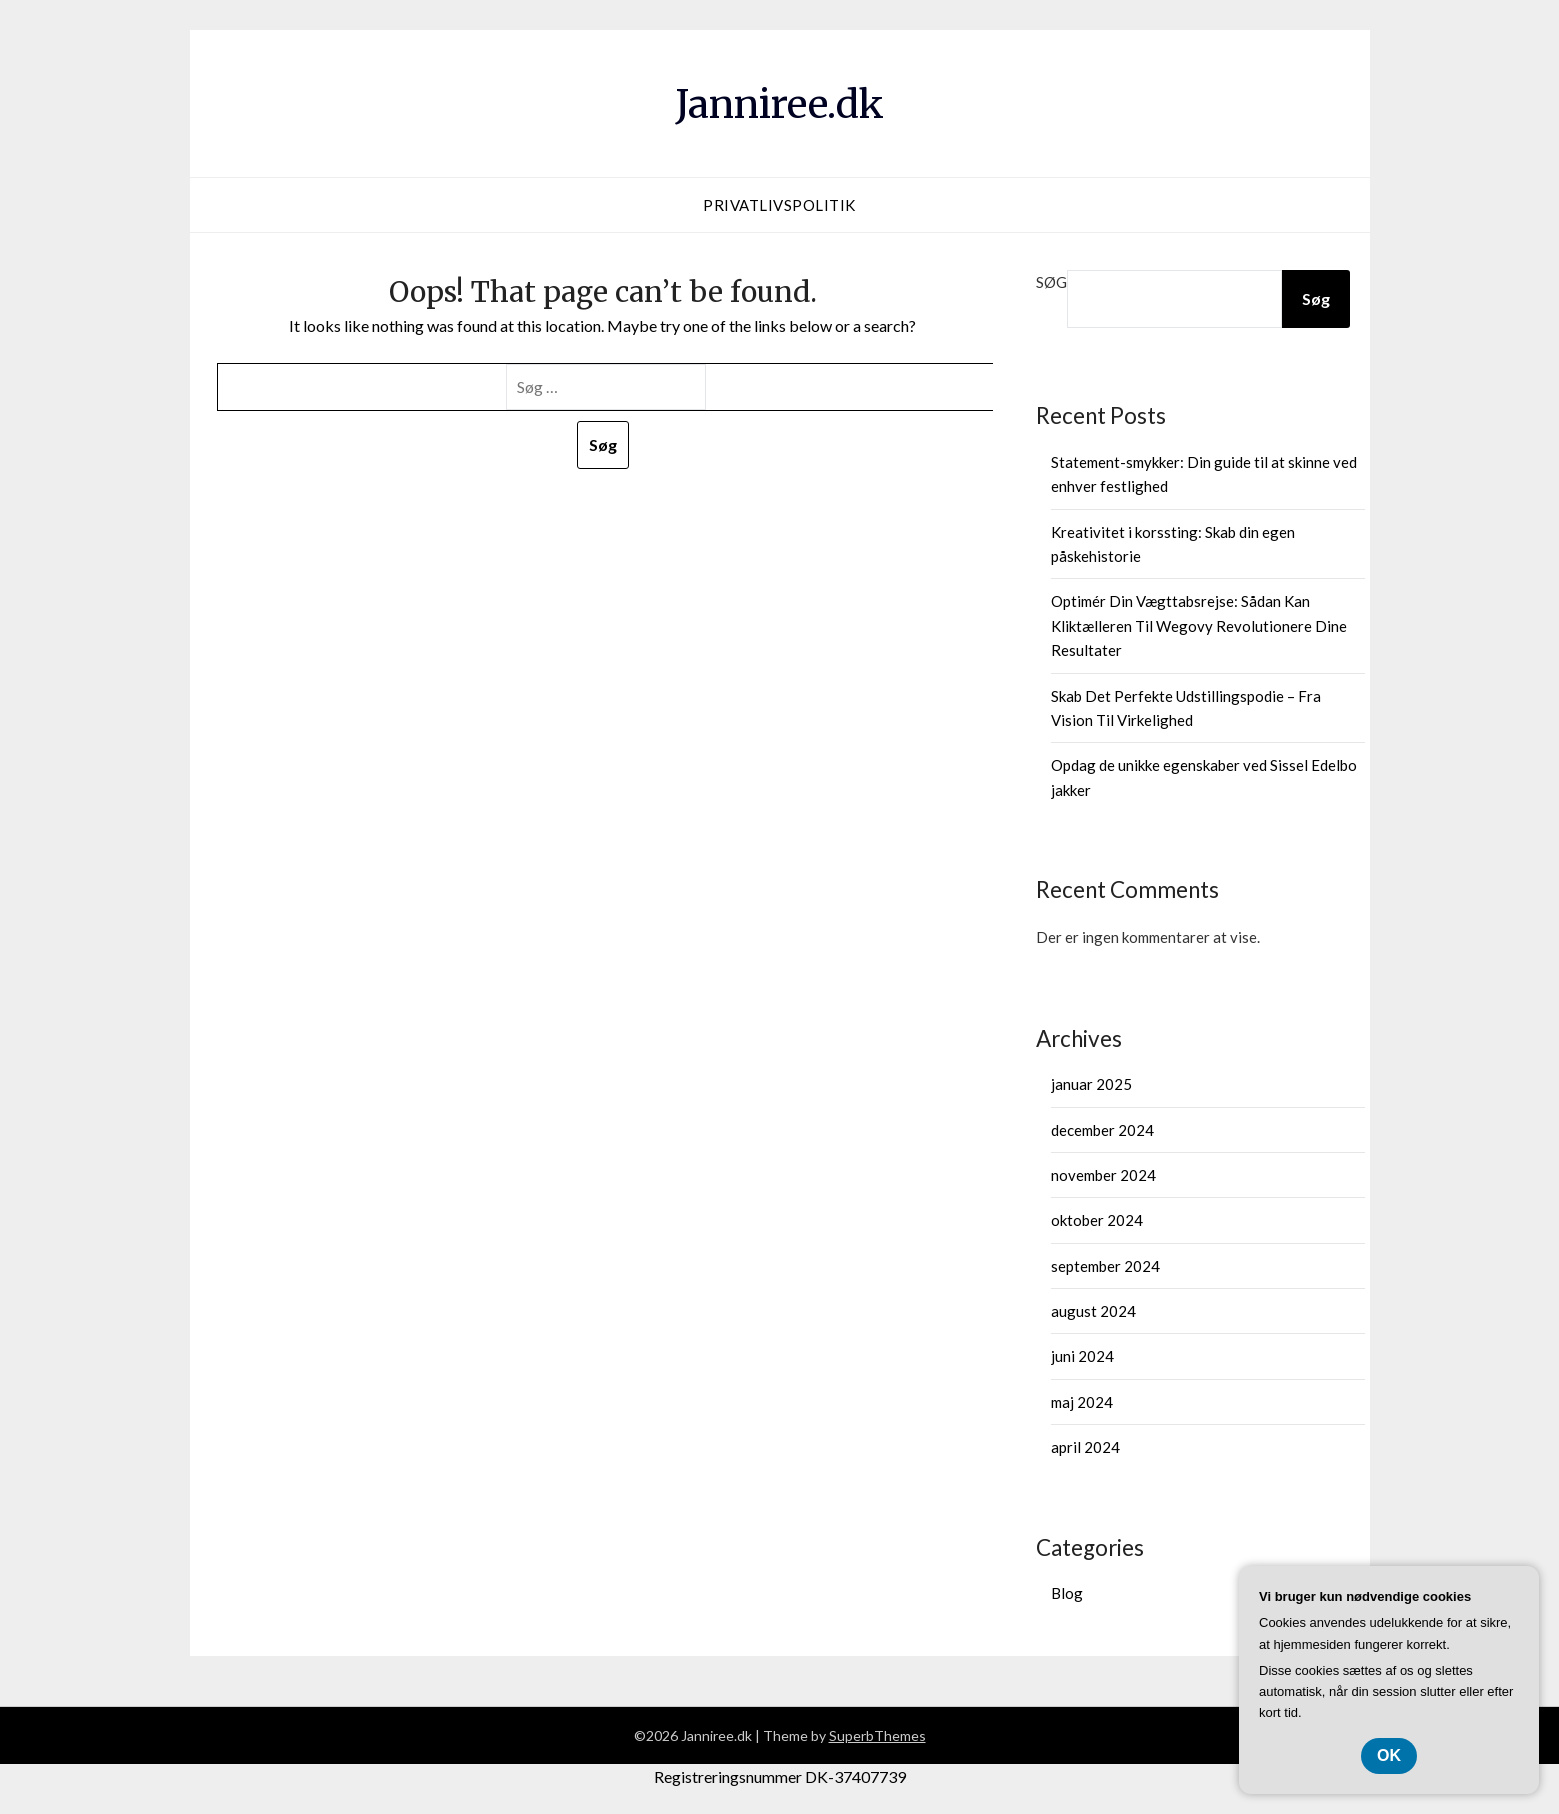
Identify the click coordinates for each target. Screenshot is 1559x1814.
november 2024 (1103, 1175)
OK (1389, 1755)
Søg (1051, 282)
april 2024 (1085, 1447)
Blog (1067, 1593)
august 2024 (1093, 1311)
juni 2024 (1082, 1356)
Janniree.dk (780, 101)
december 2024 (1102, 1130)
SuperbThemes (877, 1735)
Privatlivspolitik (779, 205)
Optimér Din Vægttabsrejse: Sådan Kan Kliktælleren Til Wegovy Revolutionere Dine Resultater (1199, 625)
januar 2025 (1091, 1084)
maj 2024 (1082, 1402)
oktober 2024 (1097, 1220)
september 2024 (1105, 1266)
